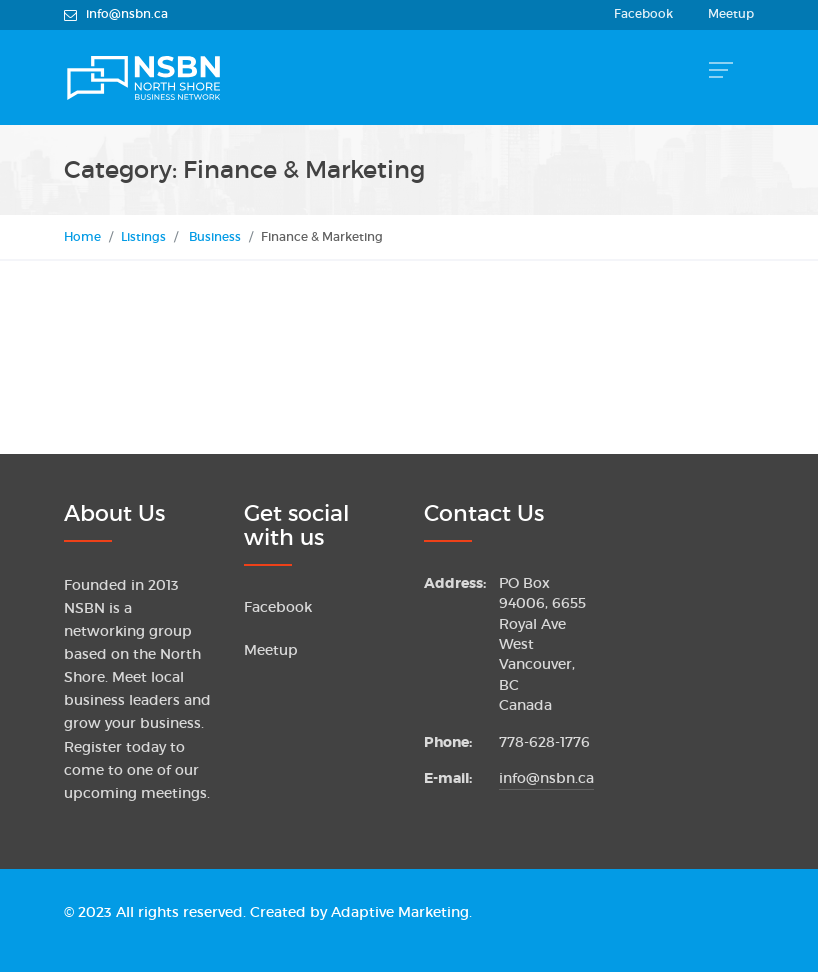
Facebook (643, 14)
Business (215, 236)
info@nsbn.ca (546, 778)
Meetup (731, 14)
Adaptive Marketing (400, 912)
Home (82, 236)
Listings (143, 236)
